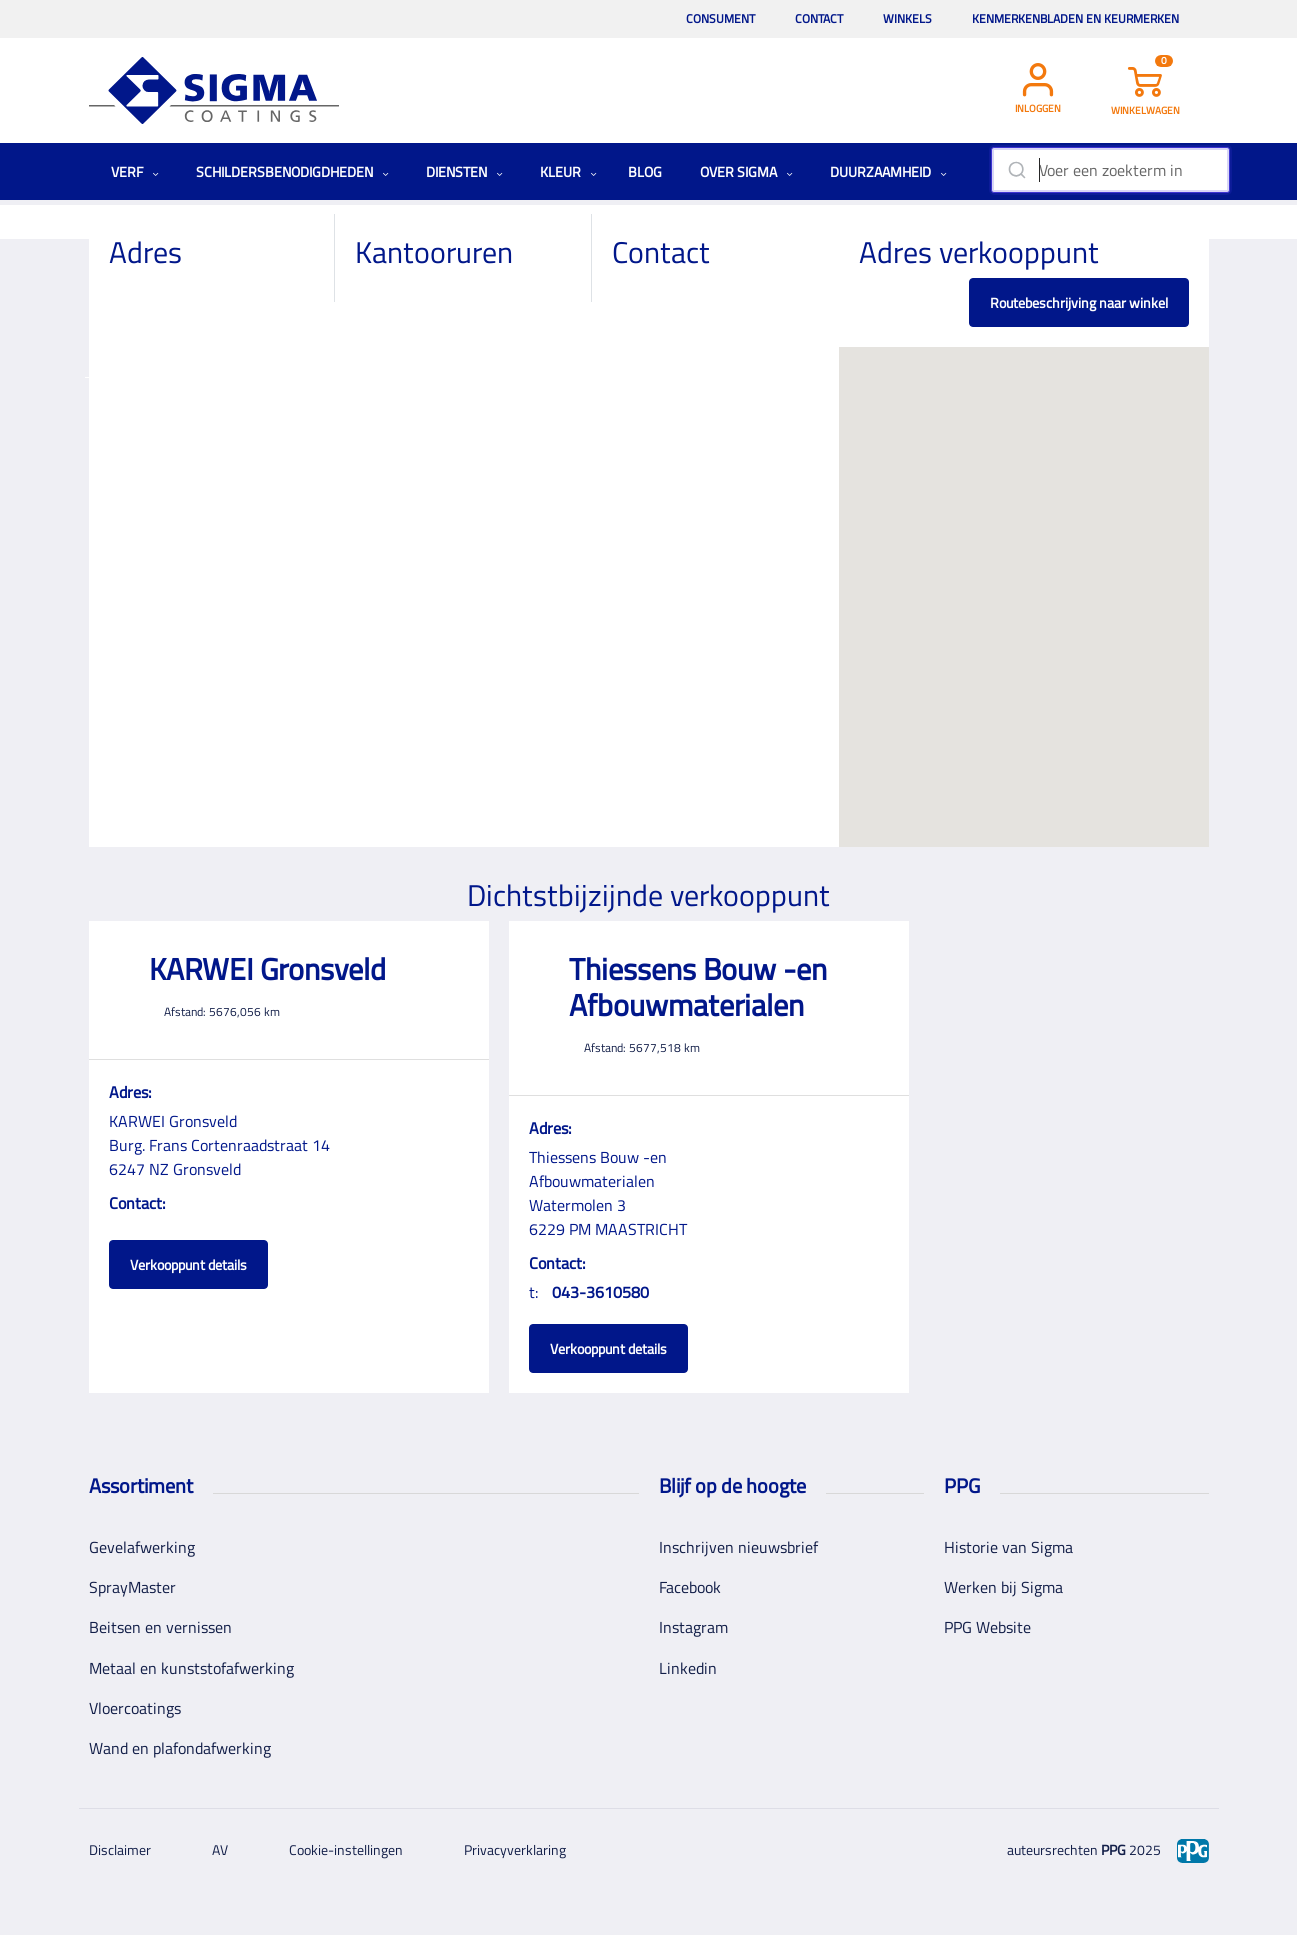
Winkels (907, 18)
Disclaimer (120, 1849)
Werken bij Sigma (1003, 1587)
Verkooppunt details (188, 1264)
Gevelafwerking (142, 1547)
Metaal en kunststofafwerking (191, 1668)
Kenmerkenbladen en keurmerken (1075, 18)
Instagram (693, 1627)
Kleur (568, 171)
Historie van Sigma (1008, 1547)
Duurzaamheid (888, 171)
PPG (1113, 1849)
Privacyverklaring (515, 1849)
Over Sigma (746, 171)
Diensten (464, 171)
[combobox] (1110, 170)
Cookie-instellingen (346, 1849)
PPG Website (987, 1627)
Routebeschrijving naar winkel (1079, 302)
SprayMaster (132, 1587)
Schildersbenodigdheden (292, 171)
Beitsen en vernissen (160, 1627)
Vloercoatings (135, 1708)
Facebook (690, 1587)
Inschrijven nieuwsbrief (738, 1547)
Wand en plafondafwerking (180, 1748)
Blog (645, 171)
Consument (720, 18)
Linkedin (688, 1668)
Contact (819, 18)
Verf (135, 171)
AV (220, 1849)
